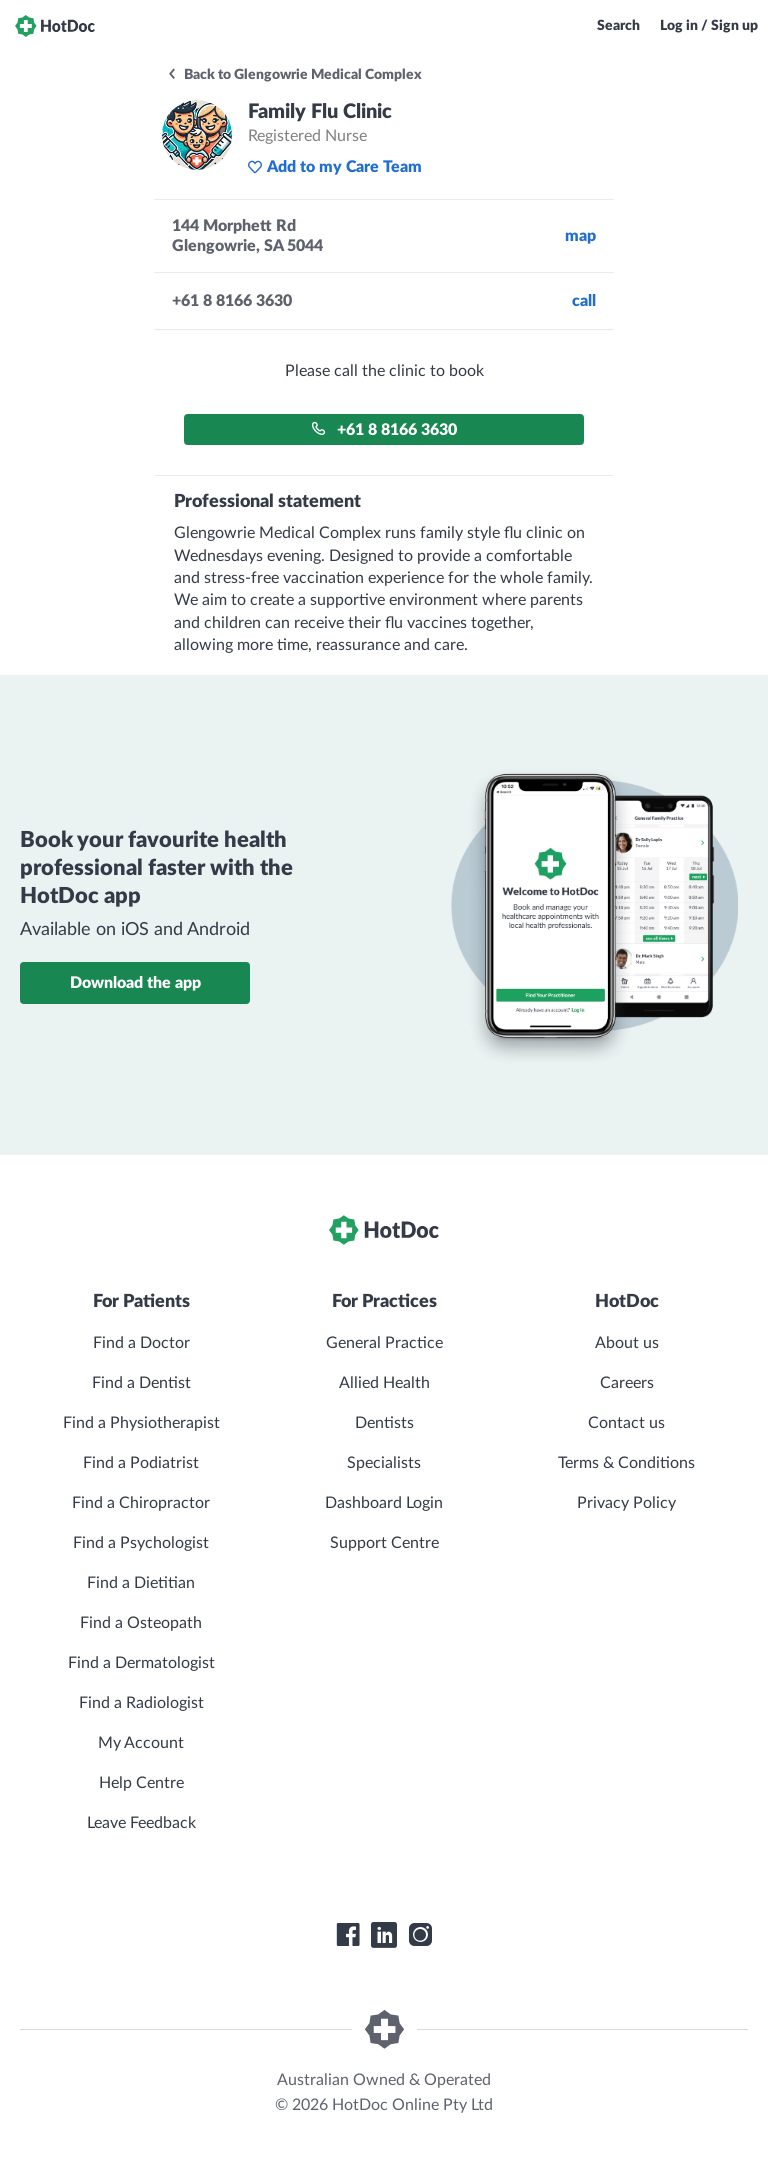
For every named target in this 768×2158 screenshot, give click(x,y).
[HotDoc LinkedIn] (384, 1935)
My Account (141, 1743)
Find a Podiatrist (141, 1463)
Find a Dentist (141, 1383)
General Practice (384, 1343)
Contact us (626, 1423)
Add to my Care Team (334, 167)
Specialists (384, 1463)
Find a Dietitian (141, 1583)
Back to (294, 75)
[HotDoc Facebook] (348, 1935)
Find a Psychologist (141, 1543)
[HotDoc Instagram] (420, 1935)
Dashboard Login (384, 1503)
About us (627, 1343)
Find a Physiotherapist (141, 1423)
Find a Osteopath (141, 1623)
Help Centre (141, 1783)
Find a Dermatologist (141, 1663)
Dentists (384, 1423)
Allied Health (384, 1383)
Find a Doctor (141, 1343)
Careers (627, 1383)
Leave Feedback (141, 1823)
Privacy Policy (626, 1503)
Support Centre (384, 1543)
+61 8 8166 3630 (384, 429)
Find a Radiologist (141, 1703)
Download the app (135, 983)
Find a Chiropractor (141, 1503)
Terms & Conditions (626, 1463)
